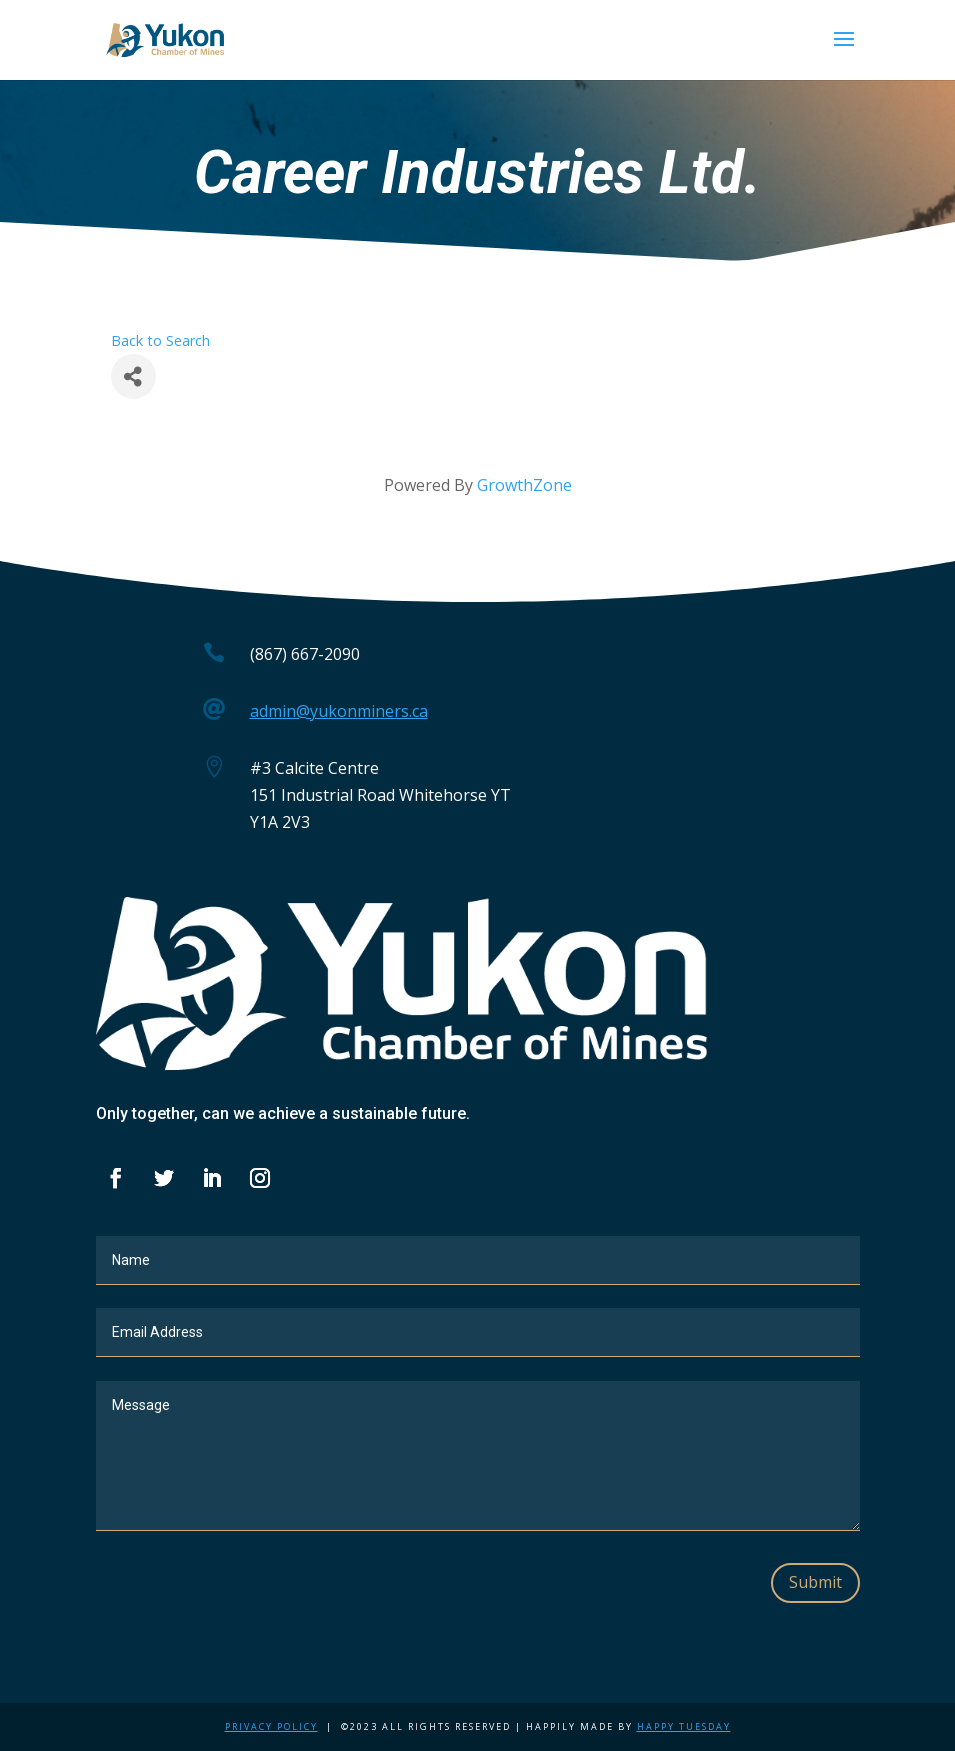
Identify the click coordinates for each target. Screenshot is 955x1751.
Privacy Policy (271, 1726)
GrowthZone (524, 485)
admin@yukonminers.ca (339, 711)
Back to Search (160, 340)
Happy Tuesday (684, 1726)
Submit (815, 1582)
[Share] (133, 376)
